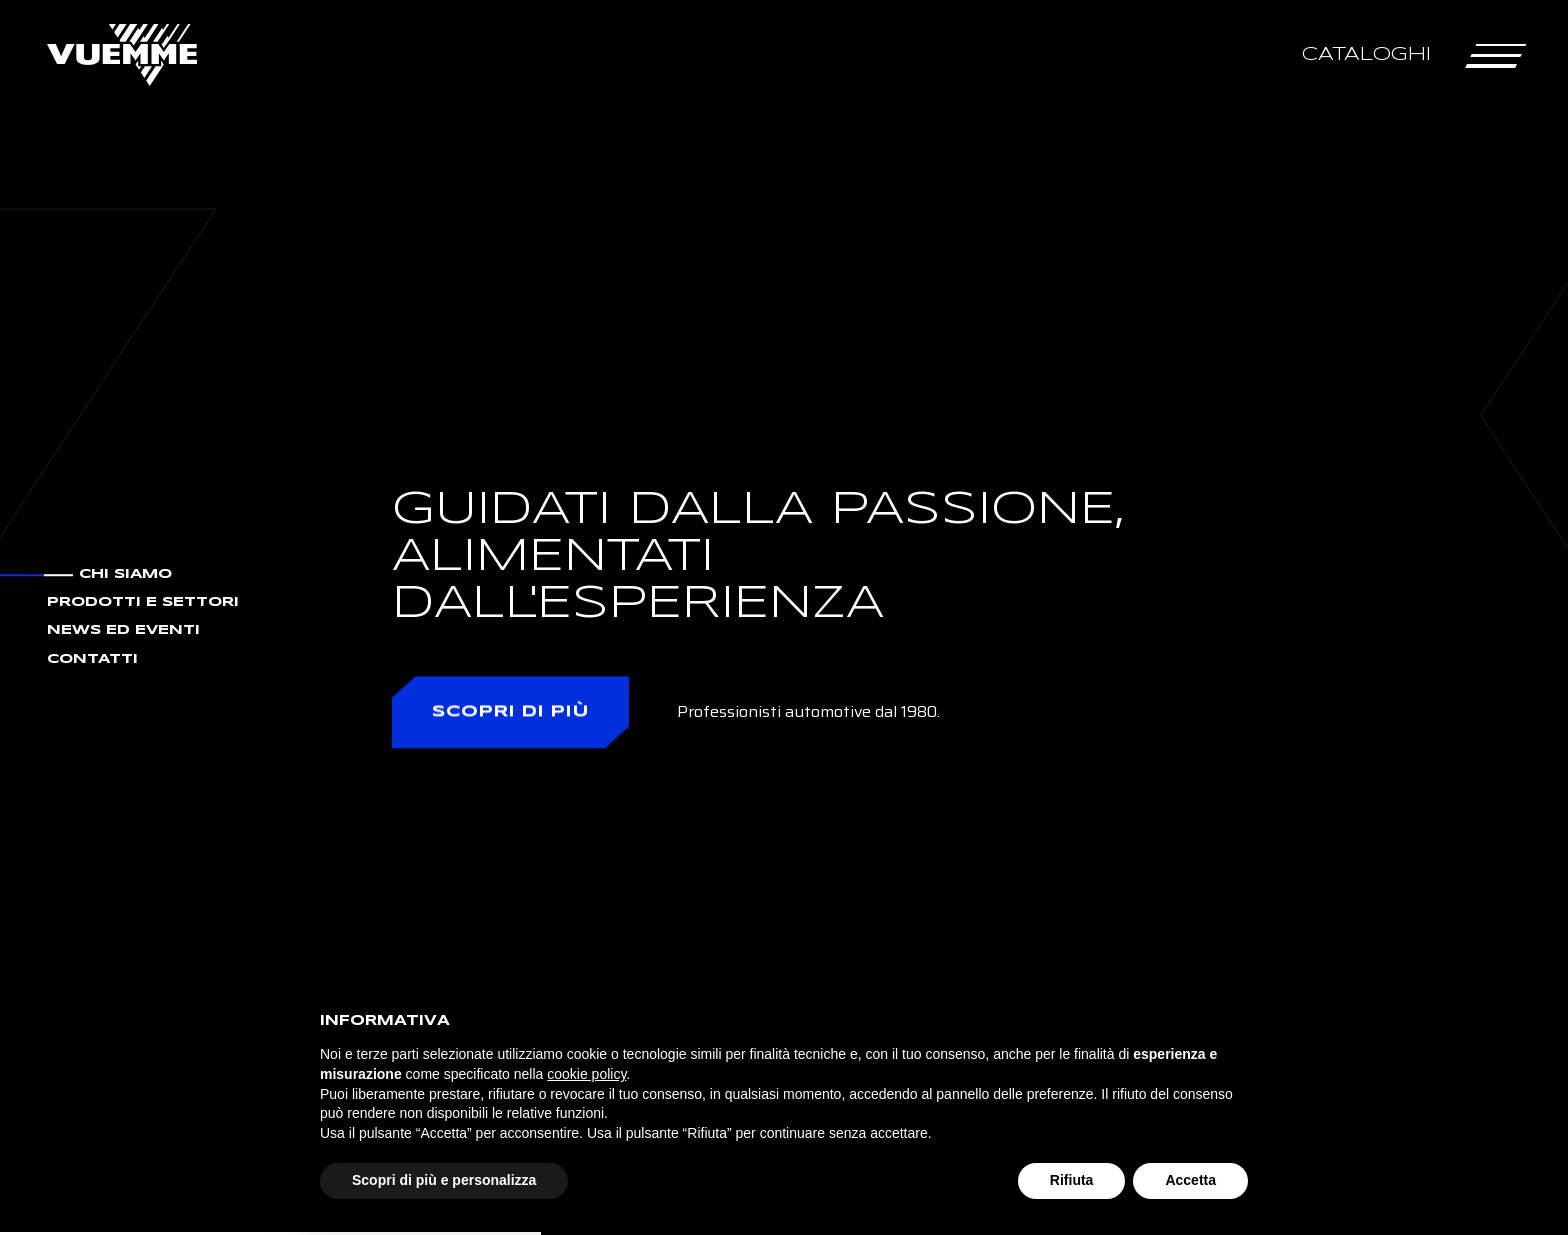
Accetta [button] (1190, 1180)
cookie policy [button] (586, 1074)
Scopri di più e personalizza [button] (444, 1180)
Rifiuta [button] (1072, 1180)
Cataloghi (1366, 54)
